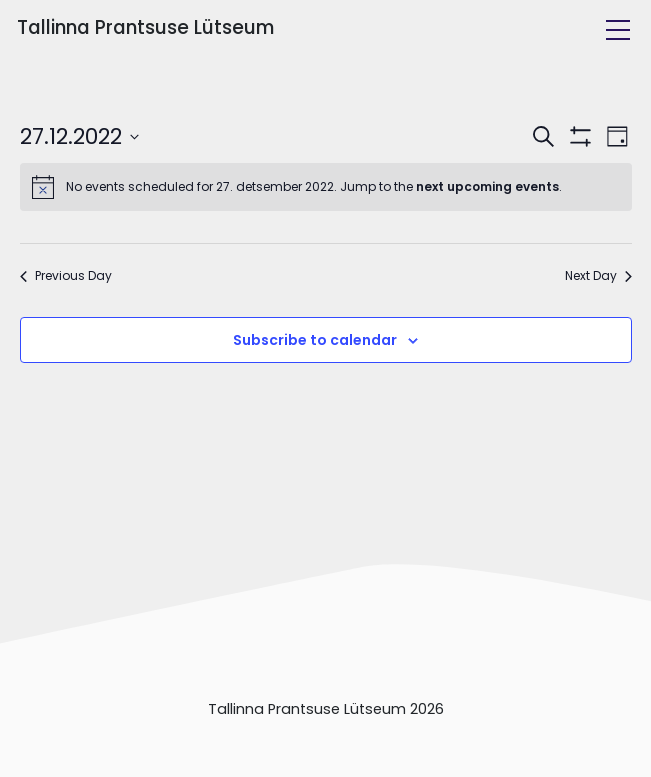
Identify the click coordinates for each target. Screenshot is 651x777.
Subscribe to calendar (315, 340)
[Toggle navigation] (618, 30)
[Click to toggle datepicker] (79, 136)
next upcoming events (487, 186)
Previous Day (66, 276)
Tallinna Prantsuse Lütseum (145, 27)
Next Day (598, 276)
